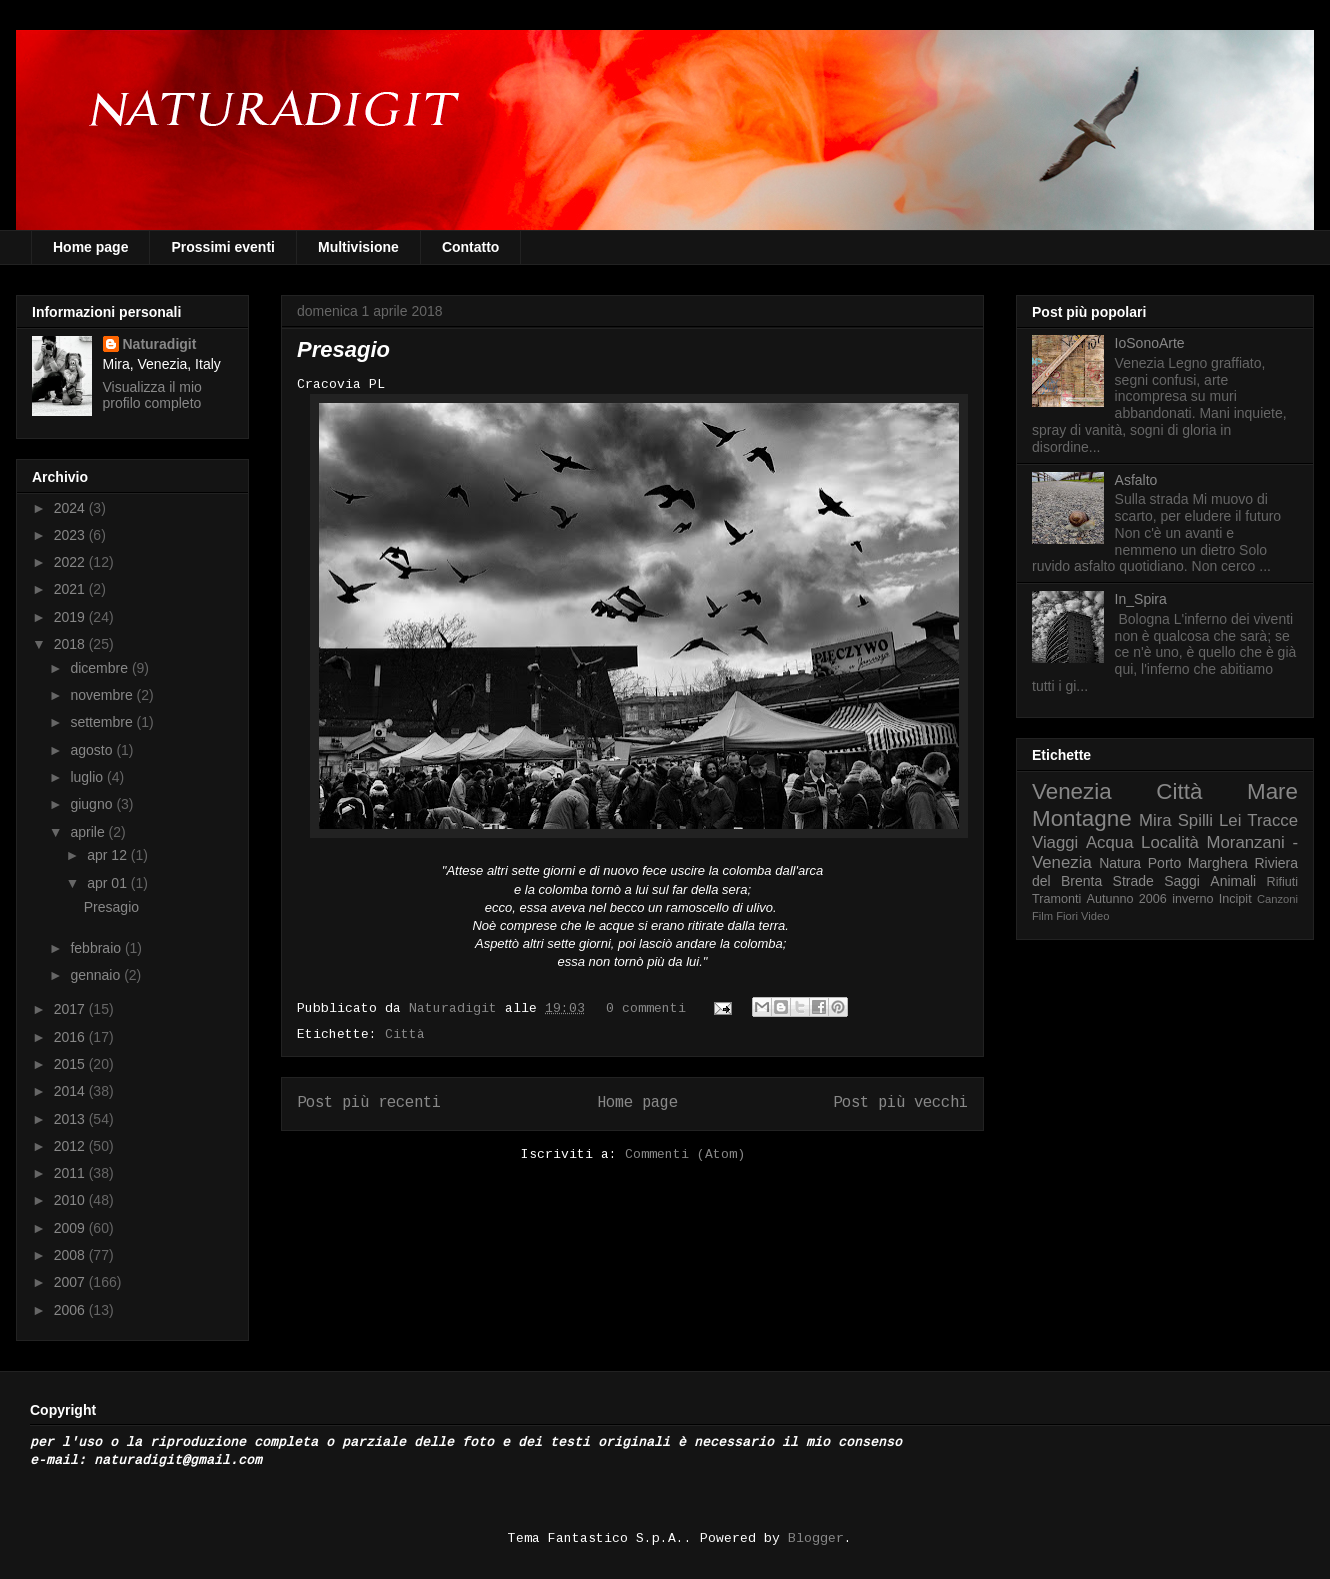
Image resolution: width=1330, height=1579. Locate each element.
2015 (71, 1064)
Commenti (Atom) (685, 1154)
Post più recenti (369, 1103)
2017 (71, 1009)
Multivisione (358, 247)
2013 (71, 1119)
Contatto (471, 247)
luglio (88, 777)
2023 (71, 535)
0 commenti (646, 1008)
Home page (90, 247)
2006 (71, 1310)
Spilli (1195, 820)
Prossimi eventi (223, 247)
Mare (1272, 791)
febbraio (97, 948)
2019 (71, 617)
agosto (93, 750)
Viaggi (1055, 842)
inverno (1192, 899)
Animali (1233, 881)
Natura (1120, 863)
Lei (1230, 820)
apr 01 (109, 883)
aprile (89, 832)
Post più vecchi (900, 1103)
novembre (103, 695)
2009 (71, 1228)
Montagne (1082, 818)
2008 (71, 1255)
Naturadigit (457, 1008)
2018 (71, 644)
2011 (71, 1173)
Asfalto (1136, 480)
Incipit (1235, 899)
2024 (71, 508)
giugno (93, 804)
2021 (71, 589)
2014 (71, 1091)
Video (1095, 916)
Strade (1133, 881)
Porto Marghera (1198, 863)
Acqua (1110, 842)
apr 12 (109, 855)
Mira (1155, 820)
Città (405, 1034)
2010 (71, 1200)
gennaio (97, 975)
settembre (103, 722)
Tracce (1272, 820)
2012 (71, 1146)
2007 (71, 1282)
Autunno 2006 (1127, 899)
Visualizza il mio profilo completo (152, 395)
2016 (71, 1037)
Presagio (343, 349)
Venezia (1072, 791)
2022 (71, 562)
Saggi (1182, 881)
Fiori (1067, 916)
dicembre (100, 668)
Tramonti (1056, 899)
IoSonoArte (1150, 343)
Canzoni (1277, 899)
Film (1042, 916)
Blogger (816, 1538)
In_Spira (1141, 599)
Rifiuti (1283, 882)
